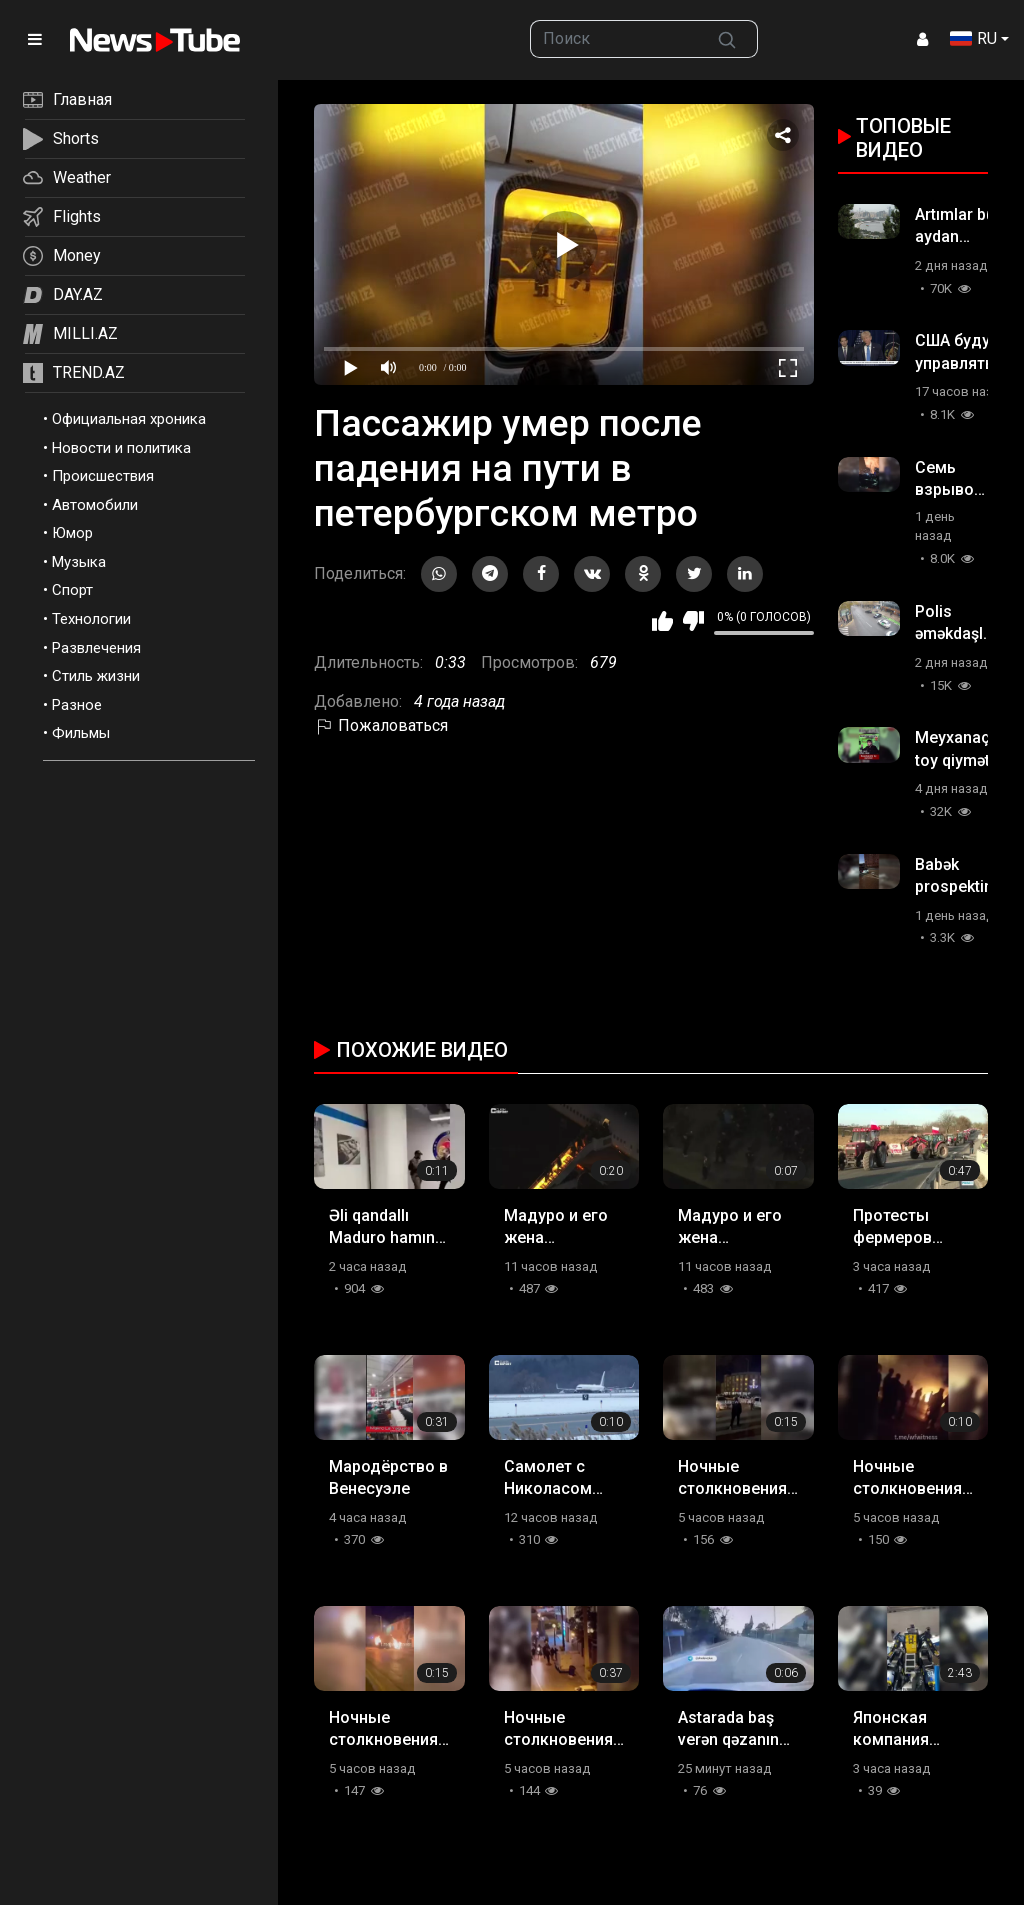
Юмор (72, 533)
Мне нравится (662, 621)
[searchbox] (613, 39)
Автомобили (95, 505)
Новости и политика (121, 448)
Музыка (79, 562)
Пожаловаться (381, 725)
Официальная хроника (129, 419)
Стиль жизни (96, 676)
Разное (77, 705)
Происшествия (103, 476)
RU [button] (973, 38)
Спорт (72, 590)
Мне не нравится (693, 621)
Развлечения (96, 648)
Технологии (91, 619)
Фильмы (81, 733)
